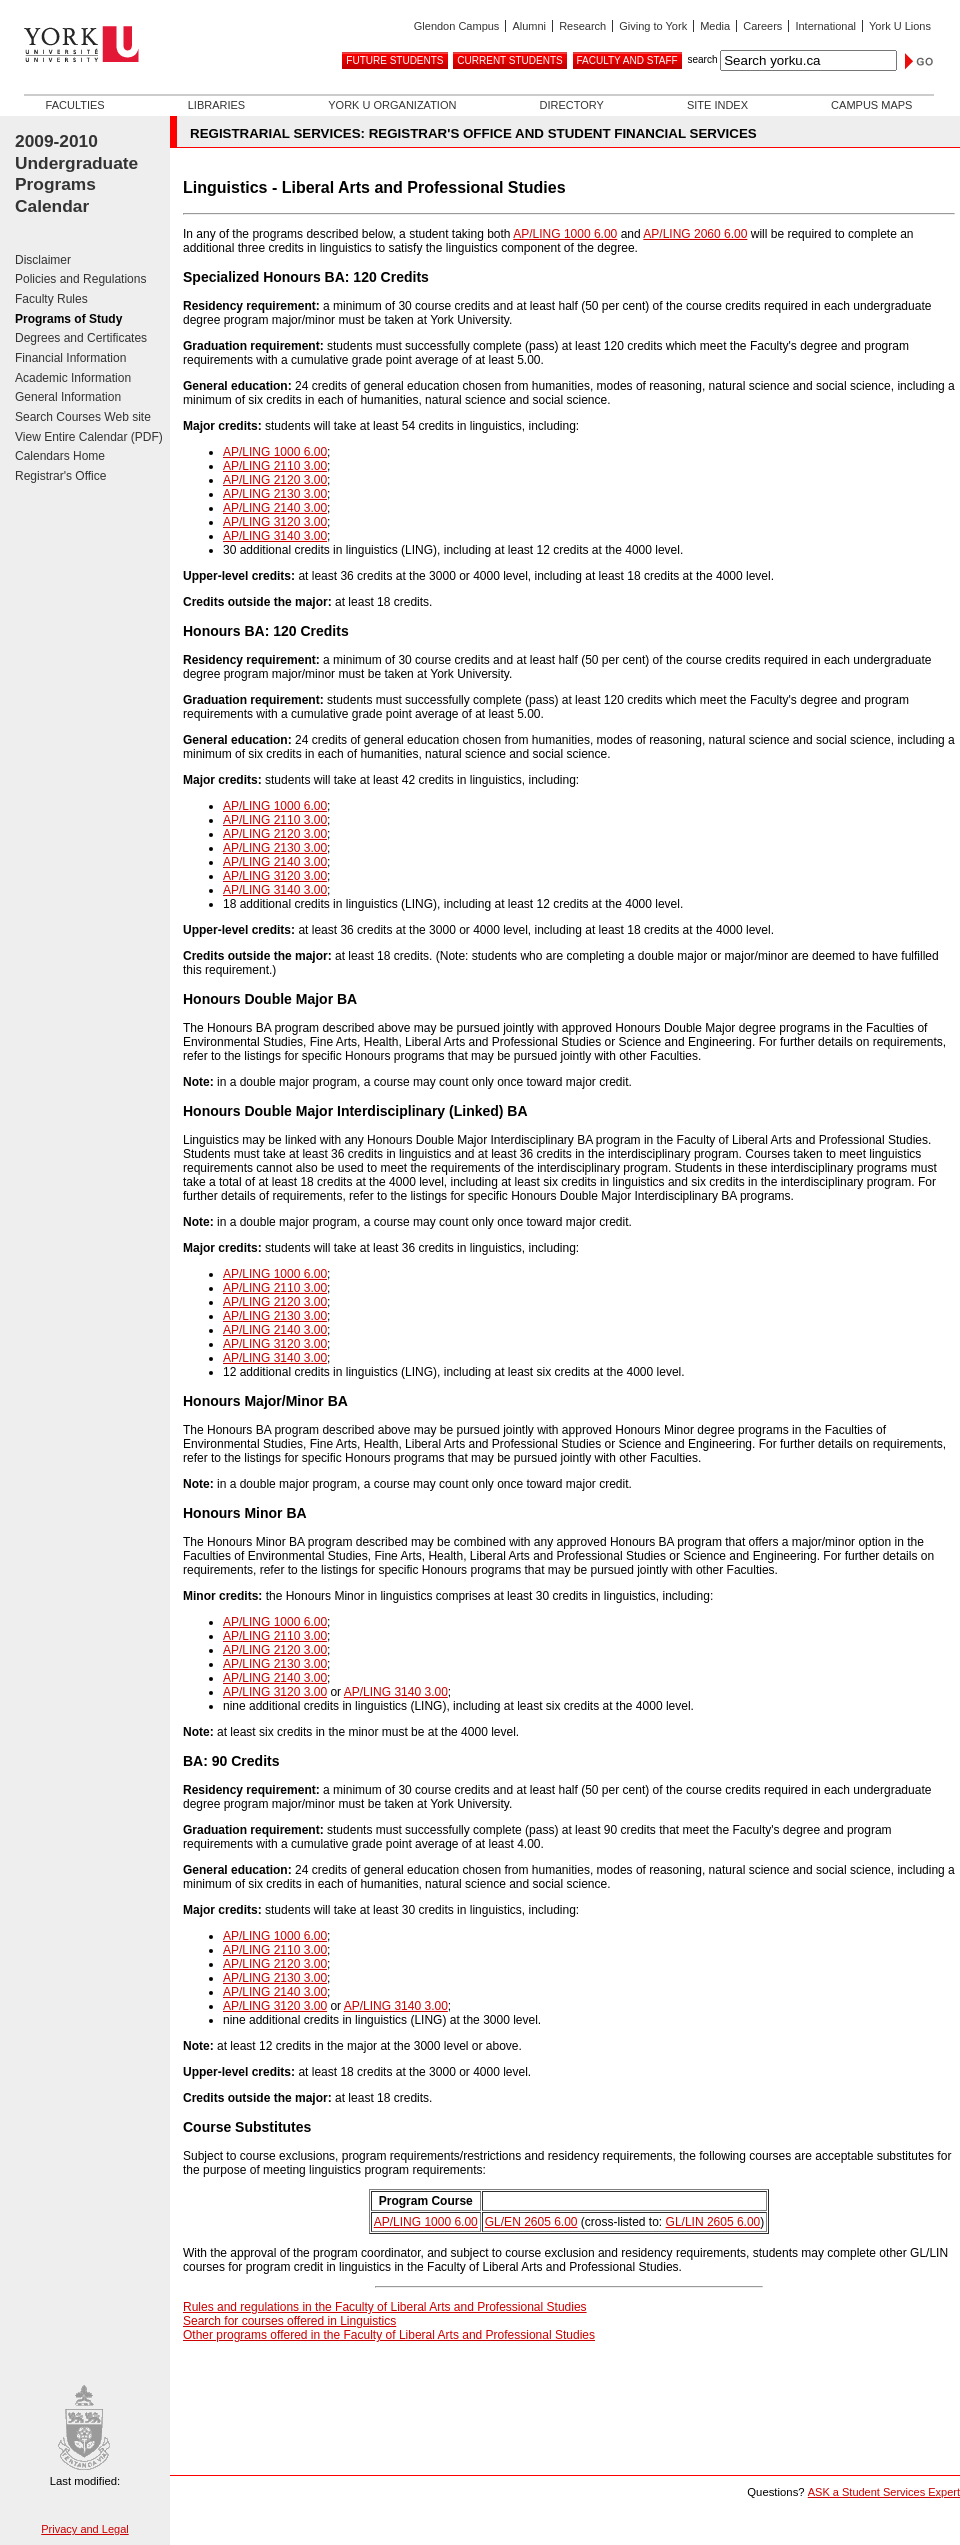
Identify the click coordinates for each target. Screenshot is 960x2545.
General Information (68, 397)
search (702, 59)
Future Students (394, 60)
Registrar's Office (60, 476)
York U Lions (900, 26)
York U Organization (392, 105)
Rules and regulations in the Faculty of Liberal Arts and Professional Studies (385, 2307)
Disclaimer (43, 260)
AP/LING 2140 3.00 (275, 508)
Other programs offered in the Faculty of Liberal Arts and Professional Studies (389, 2335)
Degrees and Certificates (81, 338)
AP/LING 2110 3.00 (275, 466)
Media (715, 26)
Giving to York (653, 26)
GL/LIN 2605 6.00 (713, 2222)
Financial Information (70, 358)
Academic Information (73, 378)
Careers (762, 26)
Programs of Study (68, 319)
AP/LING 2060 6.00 (695, 234)
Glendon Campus (457, 26)
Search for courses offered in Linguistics (289, 2321)
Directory (571, 105)
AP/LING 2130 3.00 (275, 494)
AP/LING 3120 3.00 (275, 522)
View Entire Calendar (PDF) (89, 437)
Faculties (75, 105)
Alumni (529, 26)
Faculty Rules (51, 299)
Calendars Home (60, 456)
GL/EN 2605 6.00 (531, 2222)
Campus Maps (871, 105)
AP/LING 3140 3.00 (275, 536)
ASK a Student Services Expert (884, 2492)
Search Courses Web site (83, 417)
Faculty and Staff (627, 60)
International (825, 26)
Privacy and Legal (84, 2529)
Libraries (216, 105)
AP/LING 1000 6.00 (565, 234)
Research (582, 26)
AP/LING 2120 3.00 (275, 480)
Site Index (717, 105)
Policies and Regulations (80, 279)
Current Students (509, 60)
